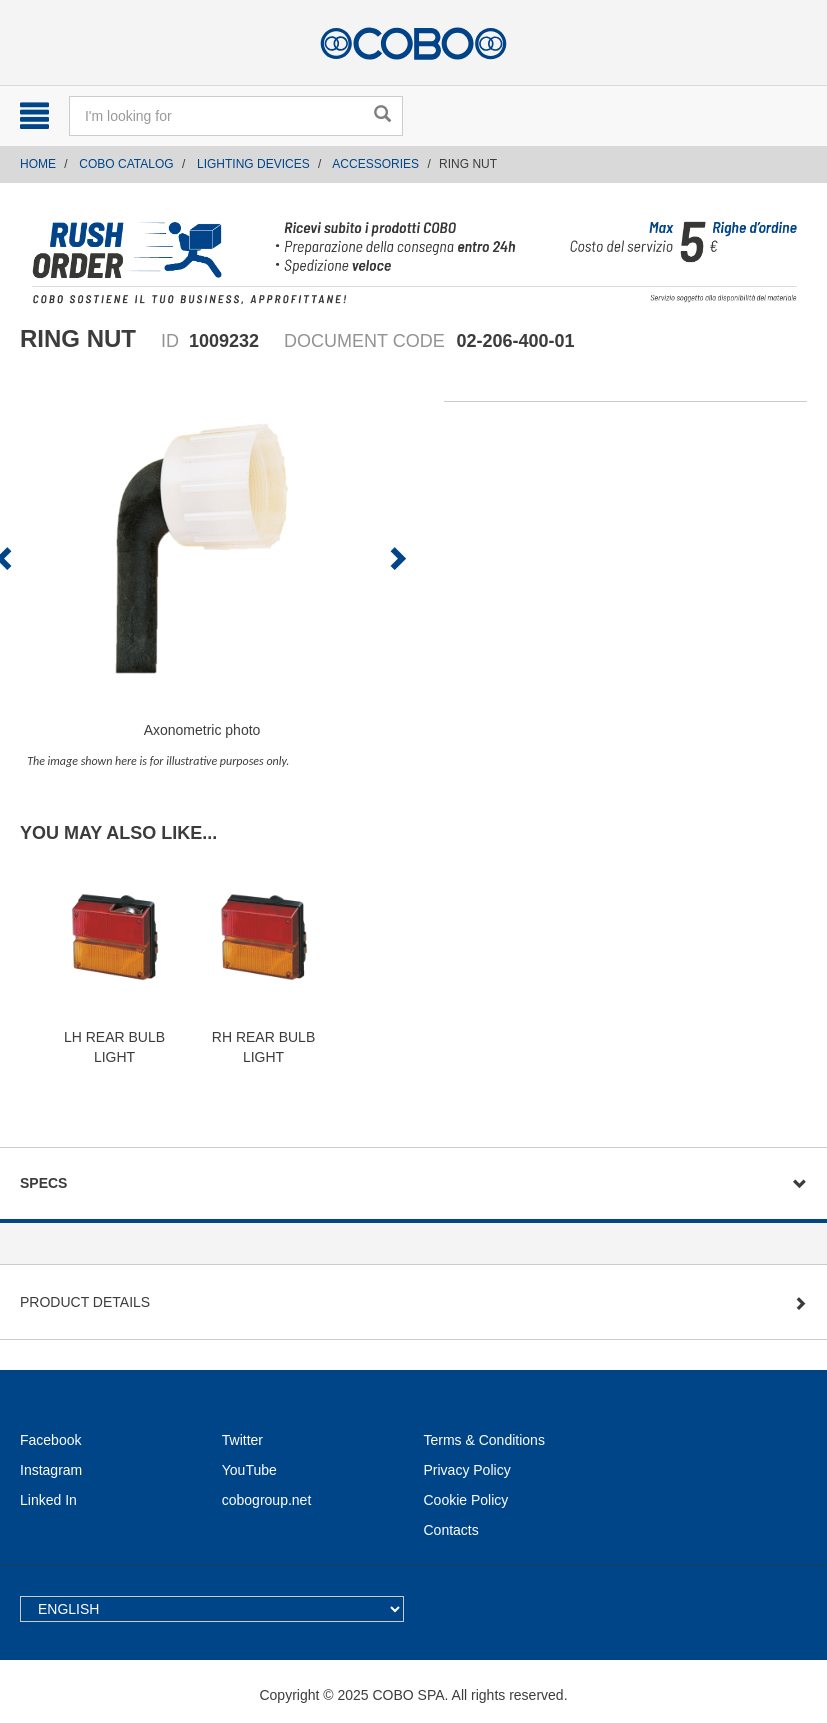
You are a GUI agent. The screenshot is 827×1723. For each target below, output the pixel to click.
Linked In (48, 1500)
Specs (43, 1183)
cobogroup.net (267, 1500)
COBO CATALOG (126, 164)
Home (38, 164)
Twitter (242, 1440)
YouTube (249, 1470)
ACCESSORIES (375, 164)
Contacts (451, 1530)
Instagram (51, 1470)
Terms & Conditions (484, 1440)
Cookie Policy (466, 1500)
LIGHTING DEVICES (253, 164)
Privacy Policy (467, 1470)
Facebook (50, 1440)
